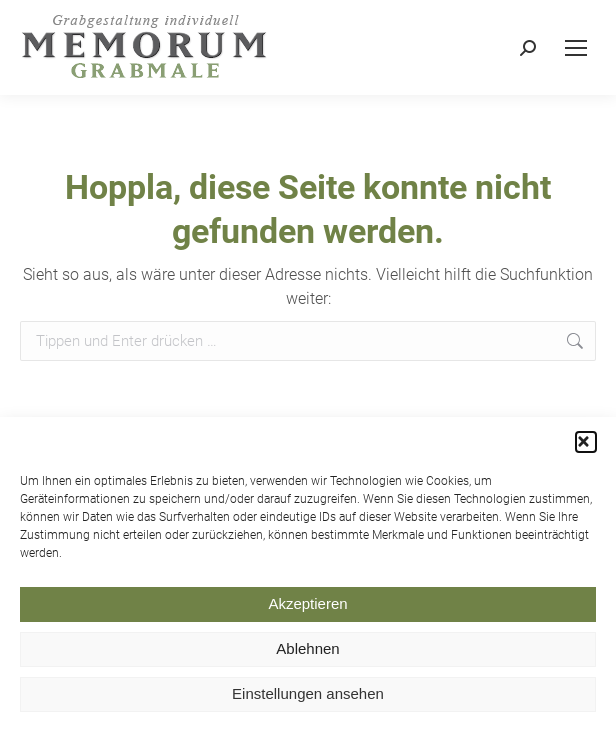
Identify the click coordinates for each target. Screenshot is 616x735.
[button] (586, 446)
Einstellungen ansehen (308, 698)
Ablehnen (307, 653)
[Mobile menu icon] (576, 48)
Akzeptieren (307, 608)
